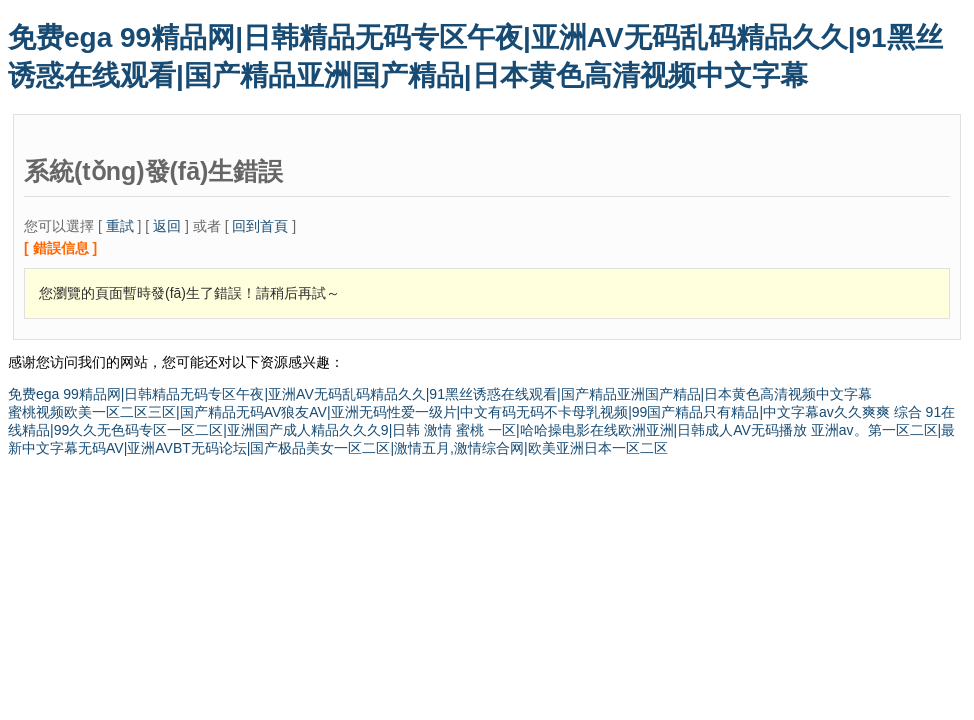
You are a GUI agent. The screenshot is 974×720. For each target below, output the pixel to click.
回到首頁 (260, 226)
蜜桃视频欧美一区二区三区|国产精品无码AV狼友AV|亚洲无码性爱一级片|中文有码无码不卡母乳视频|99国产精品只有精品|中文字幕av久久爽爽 (449, 412)
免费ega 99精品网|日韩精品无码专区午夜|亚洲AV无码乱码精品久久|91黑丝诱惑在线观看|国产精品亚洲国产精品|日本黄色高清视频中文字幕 (440, 394)
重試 (120, 226)
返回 (167, 226)
